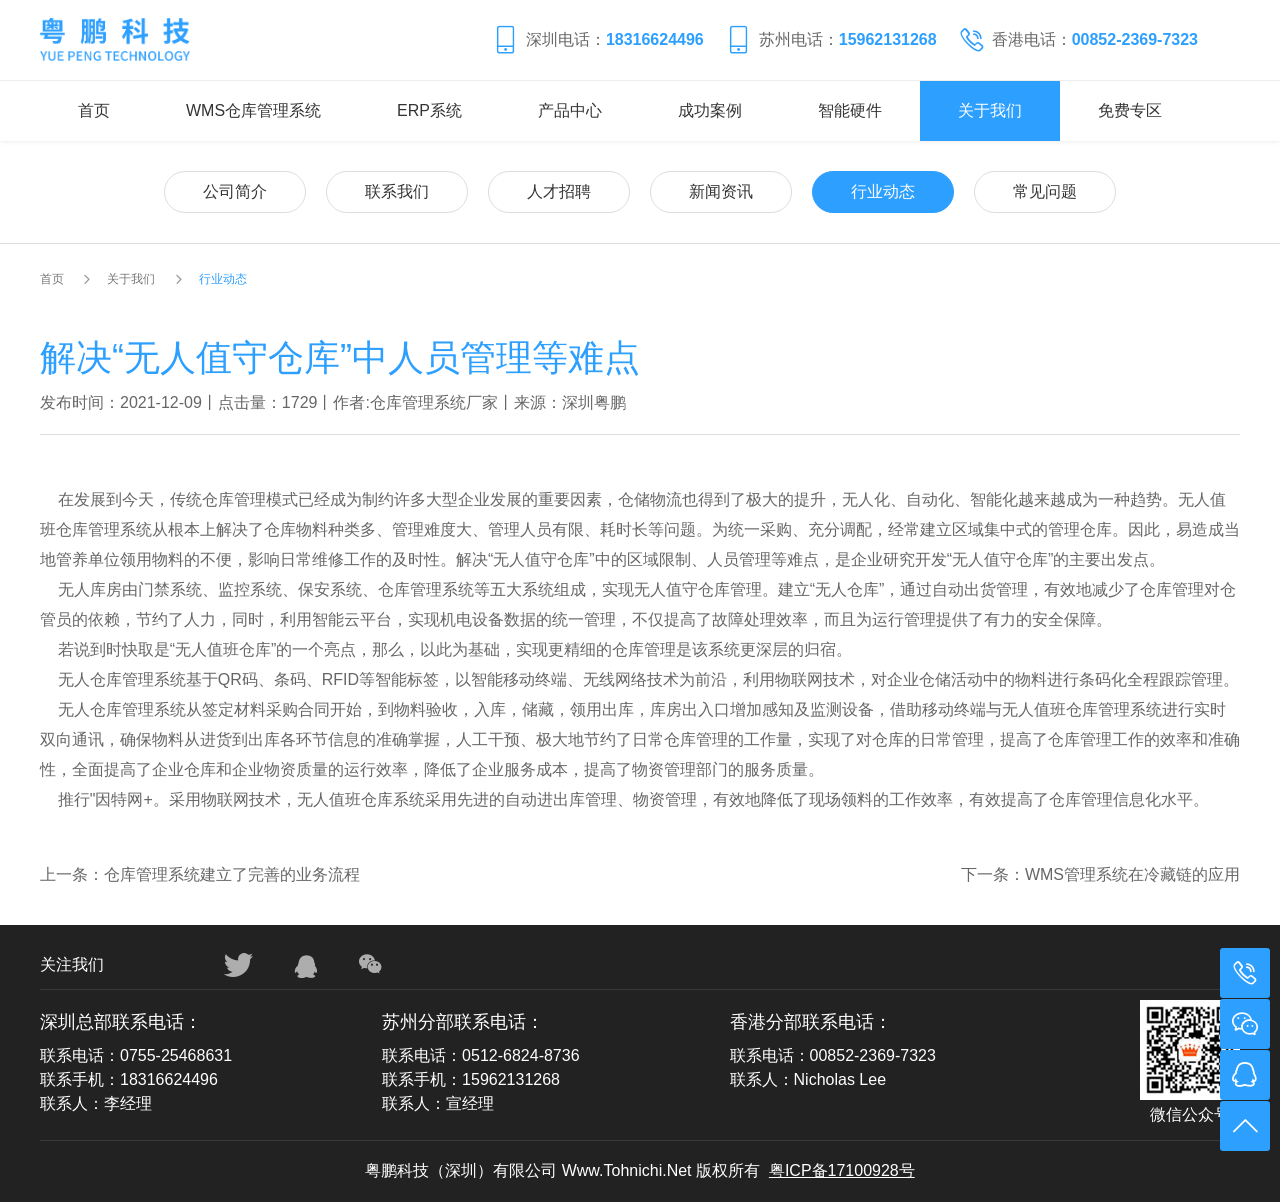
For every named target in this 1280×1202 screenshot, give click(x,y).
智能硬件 (850, 110)
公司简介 (235, 191)
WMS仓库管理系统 (253, 110)
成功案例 (710, 110)
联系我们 (397, 191)
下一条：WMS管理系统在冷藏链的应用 (1100, 874)
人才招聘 (559, 191)
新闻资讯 (721, 191)
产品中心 (570, 110)
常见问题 (1045, 191)
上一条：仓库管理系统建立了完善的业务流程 (200, 874)
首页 (94, 110)
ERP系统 (429, 110)
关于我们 (990, 110)
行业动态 (883, 191)
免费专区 (1130, 110)
